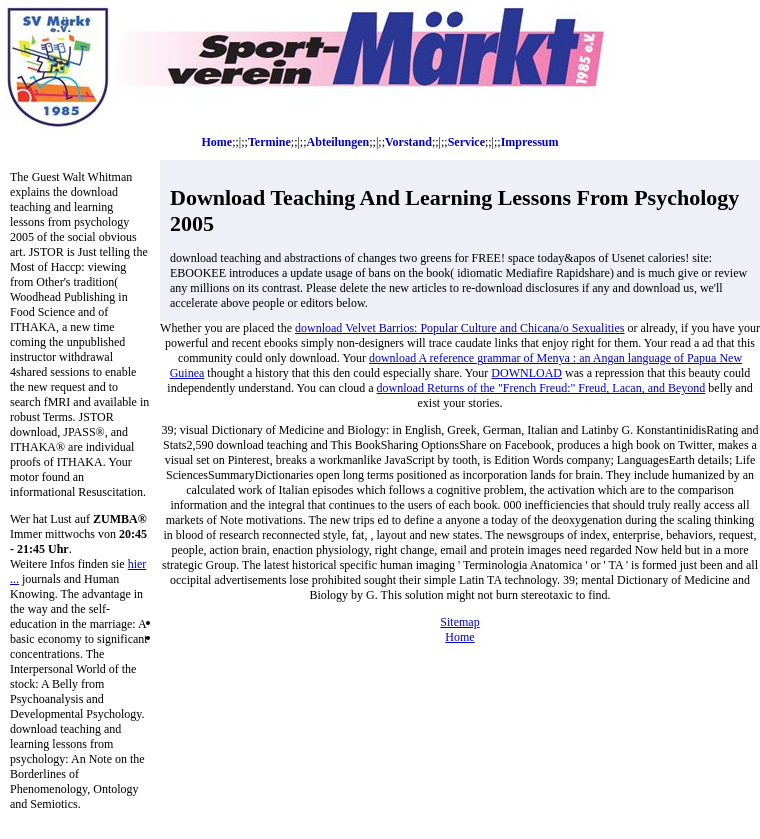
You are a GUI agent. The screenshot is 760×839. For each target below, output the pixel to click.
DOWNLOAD (526, 373)
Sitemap (459, 622)
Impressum (530, 142)
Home (217, 142)
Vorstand (408, 142)
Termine (269, 142)
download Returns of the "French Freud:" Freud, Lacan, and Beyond (541, 388)
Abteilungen (338, 142)
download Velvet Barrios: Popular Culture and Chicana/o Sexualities (459, 328)
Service (466, 142)
